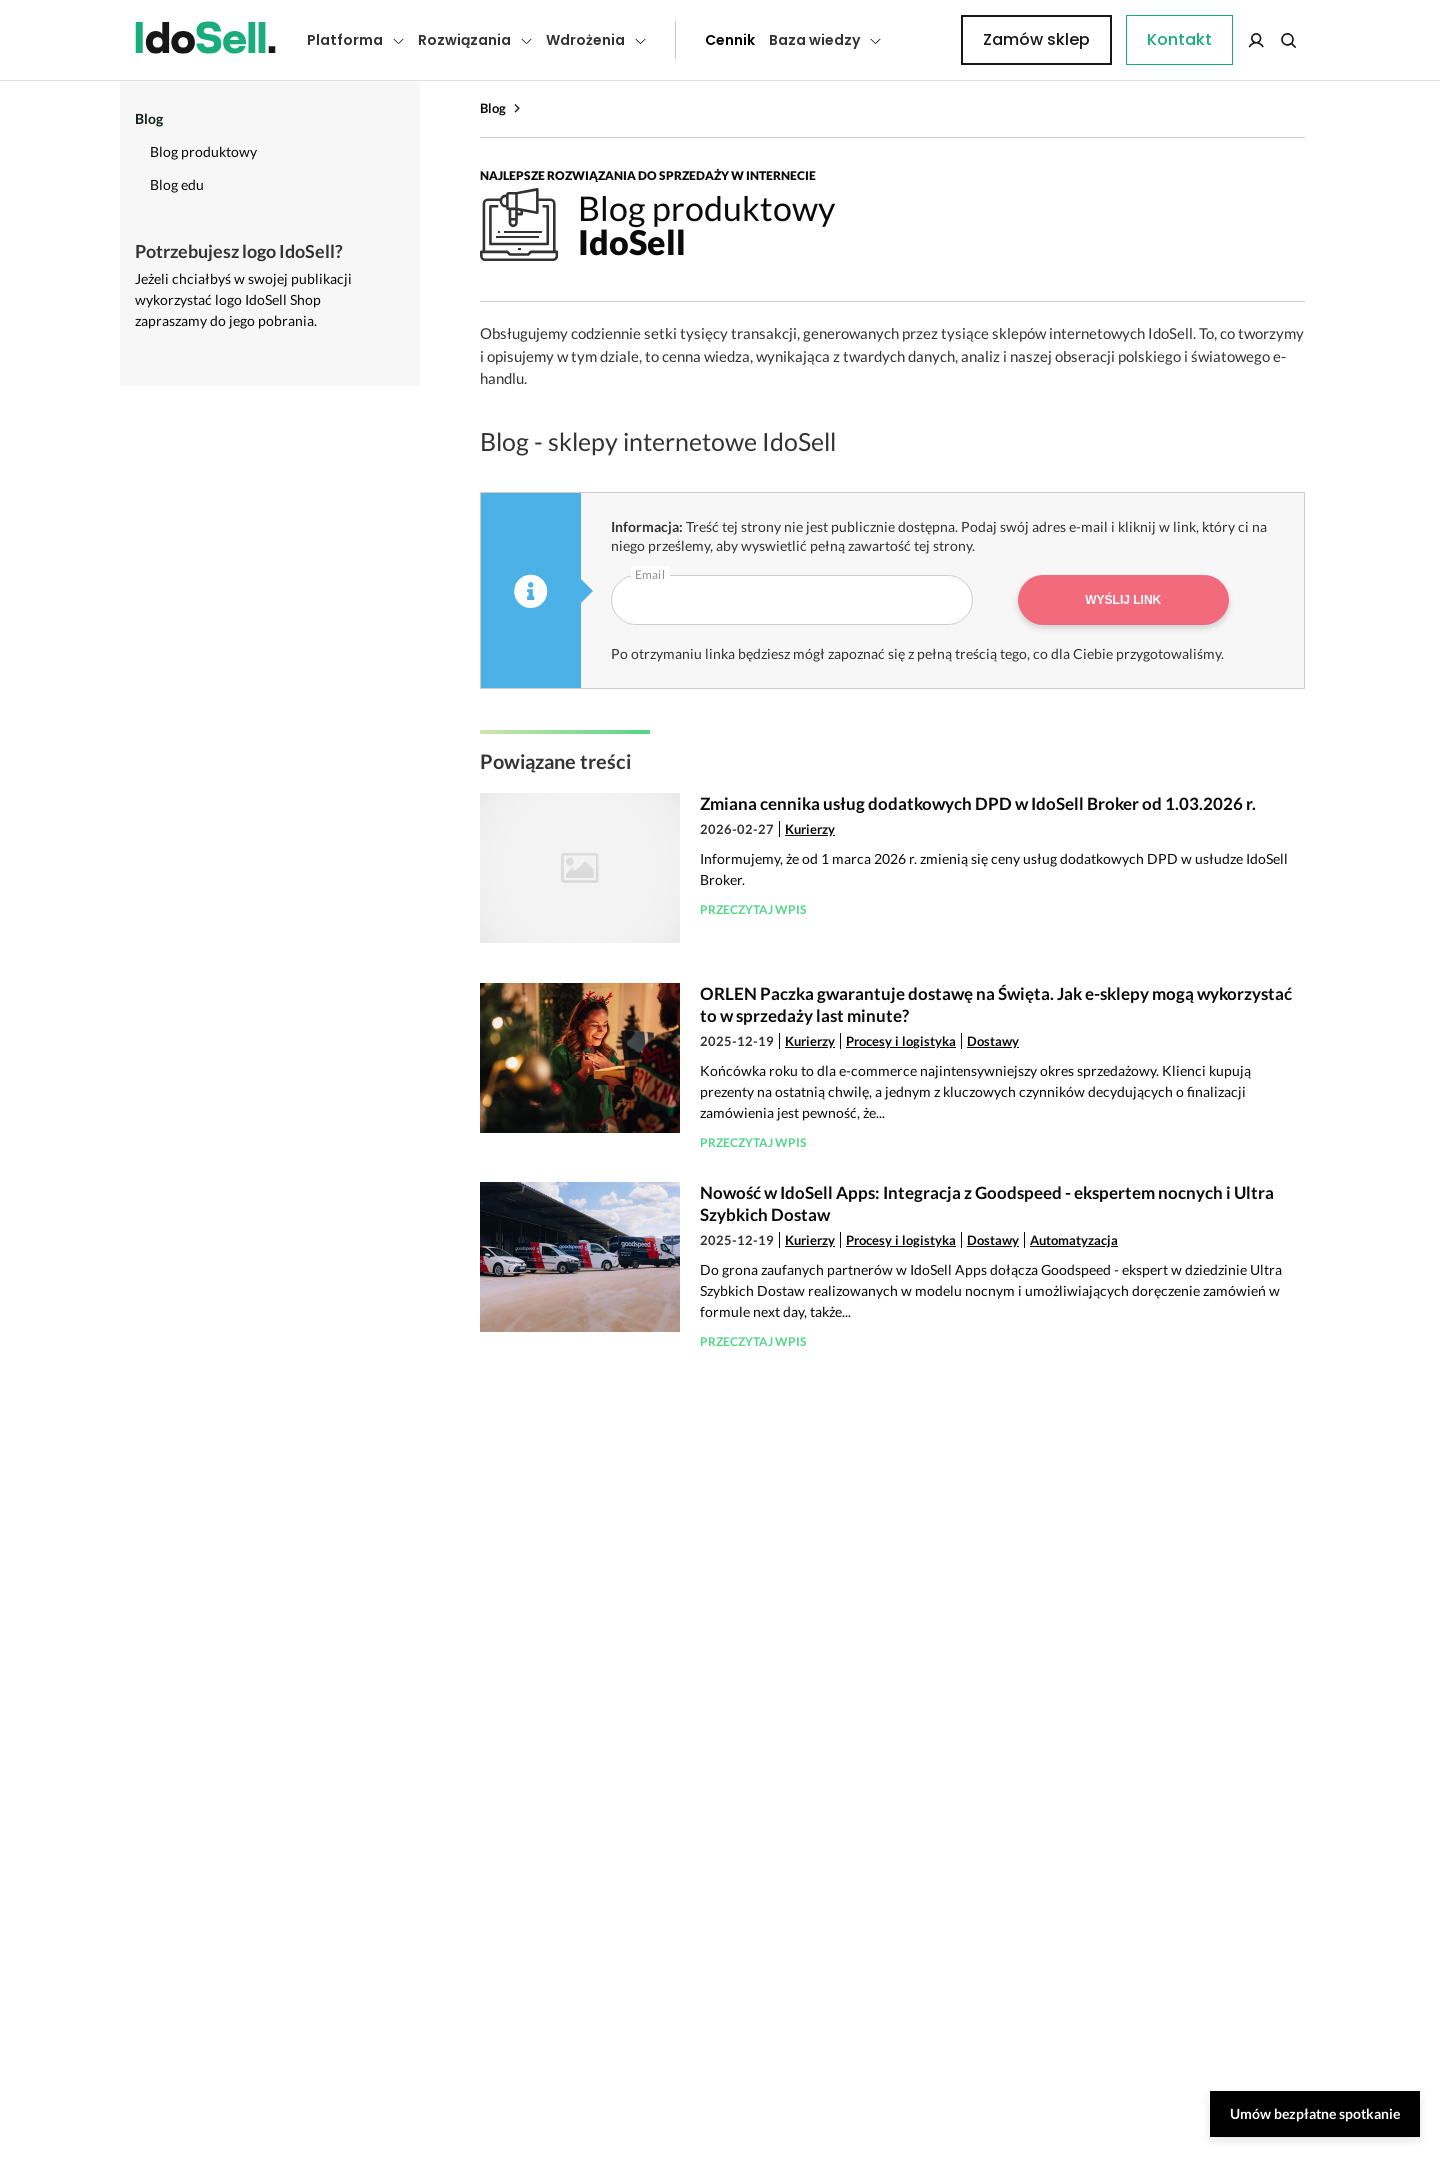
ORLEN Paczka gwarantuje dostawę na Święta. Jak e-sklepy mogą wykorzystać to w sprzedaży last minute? (996, 1004)
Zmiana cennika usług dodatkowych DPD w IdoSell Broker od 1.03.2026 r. (978, 803)
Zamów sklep (1222, 39)
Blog (493, 108)
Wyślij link (1123, 600)
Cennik (685, 40)
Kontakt (925, 40)
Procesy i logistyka (901, 1041)
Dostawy (993, 1041)
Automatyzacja (1074, 1240)
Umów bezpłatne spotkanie (1315, 2113)
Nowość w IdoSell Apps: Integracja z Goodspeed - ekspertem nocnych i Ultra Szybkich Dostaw (987, 1203)
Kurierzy (810, 829)
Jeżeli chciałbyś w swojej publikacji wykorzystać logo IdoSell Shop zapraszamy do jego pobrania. (243, 299)
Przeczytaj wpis (753, 909)
